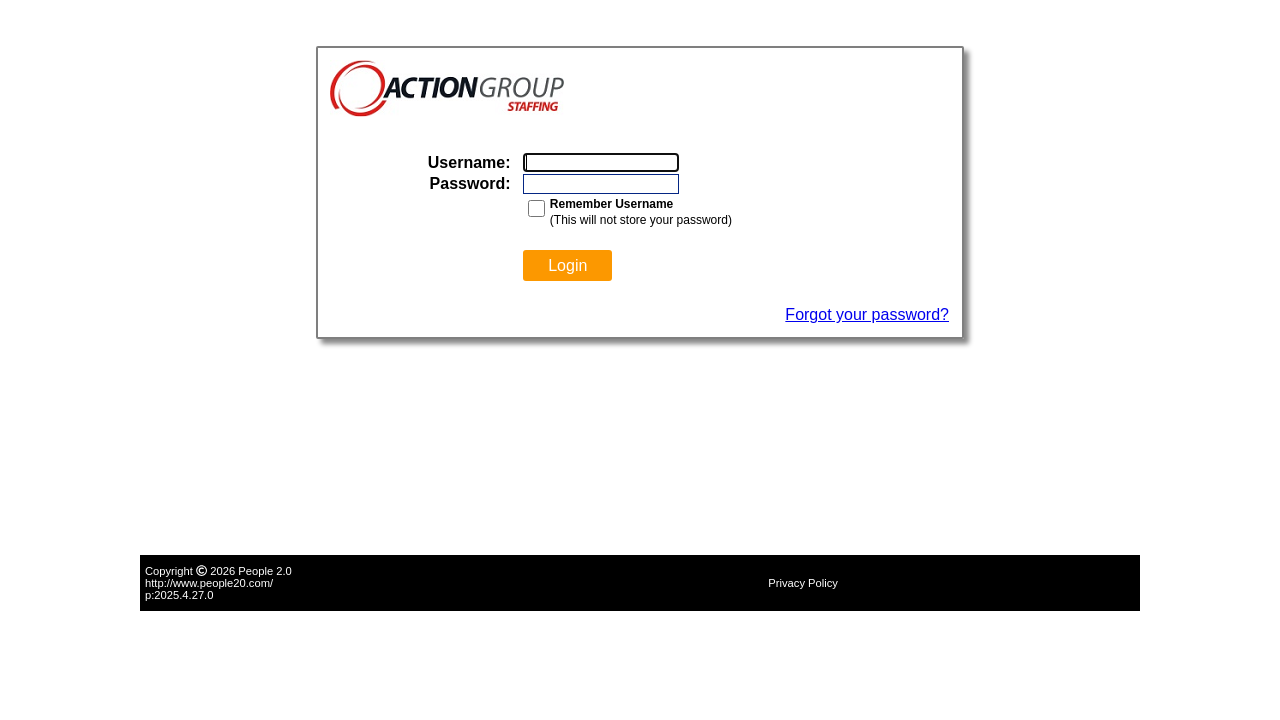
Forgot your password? (867, 314)
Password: (470, 183)
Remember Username (611, 204)
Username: (469, 162)
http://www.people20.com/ (209, 583)
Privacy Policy (803, 583)
